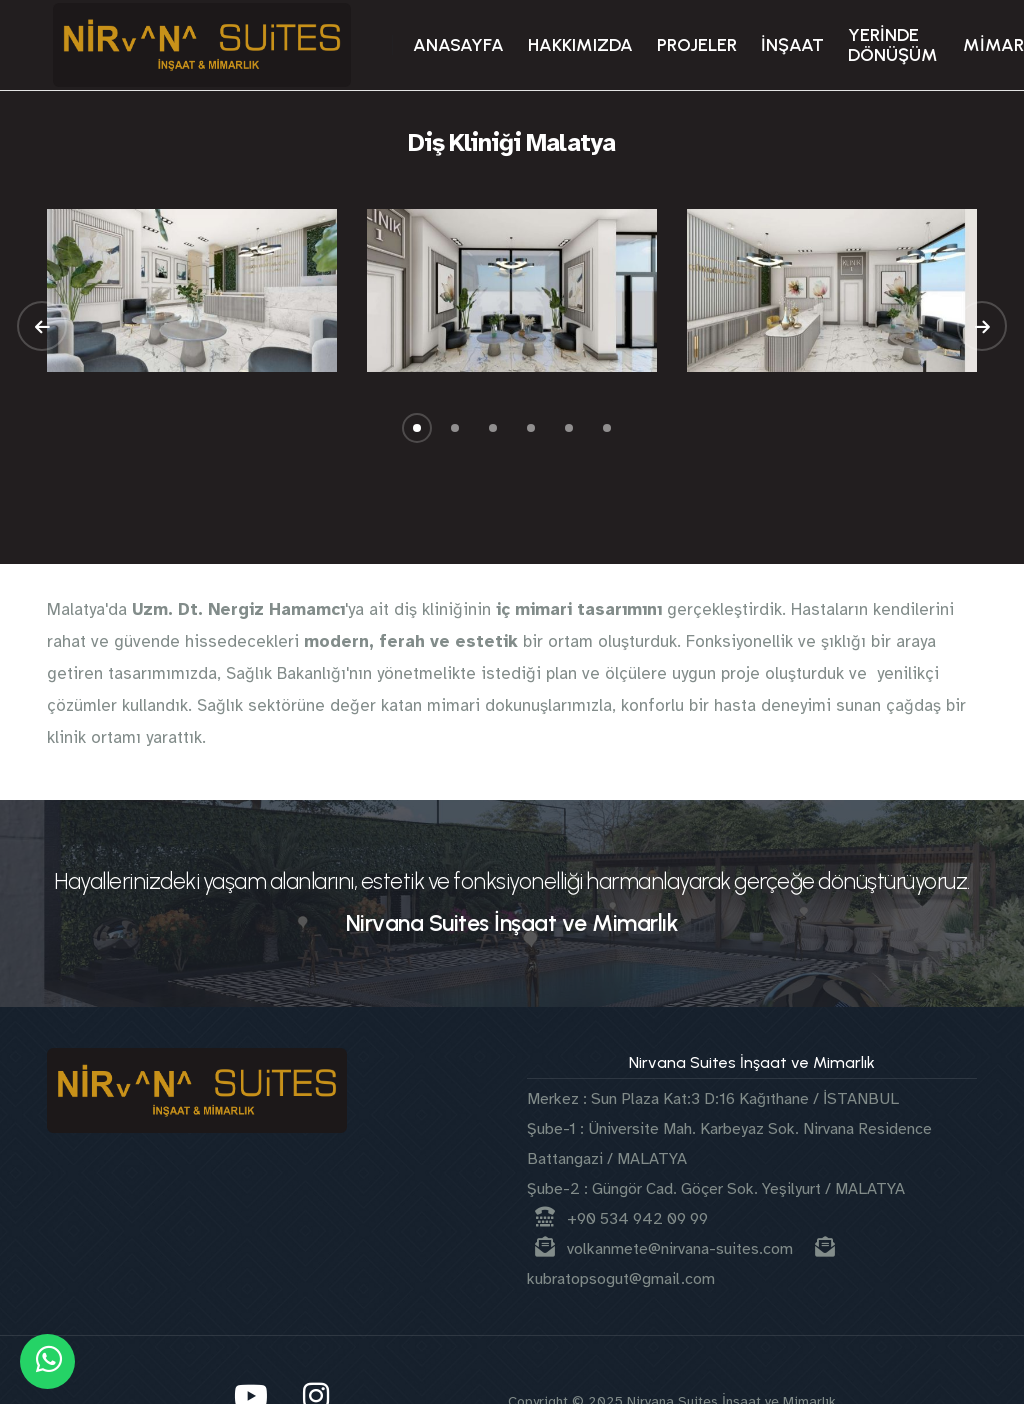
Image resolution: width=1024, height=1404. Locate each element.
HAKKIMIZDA (580, 45)
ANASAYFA (458, 45)
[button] (42, 326)
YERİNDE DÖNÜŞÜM (893, 45)
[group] (192, 290)
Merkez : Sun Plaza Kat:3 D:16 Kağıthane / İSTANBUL (713, 1099)
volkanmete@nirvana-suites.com (666, 1249)
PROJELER (697, 45)
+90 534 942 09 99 (621, 1219)
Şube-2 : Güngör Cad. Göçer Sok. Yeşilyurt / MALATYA (716, 1189)
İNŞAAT (792, 45)
